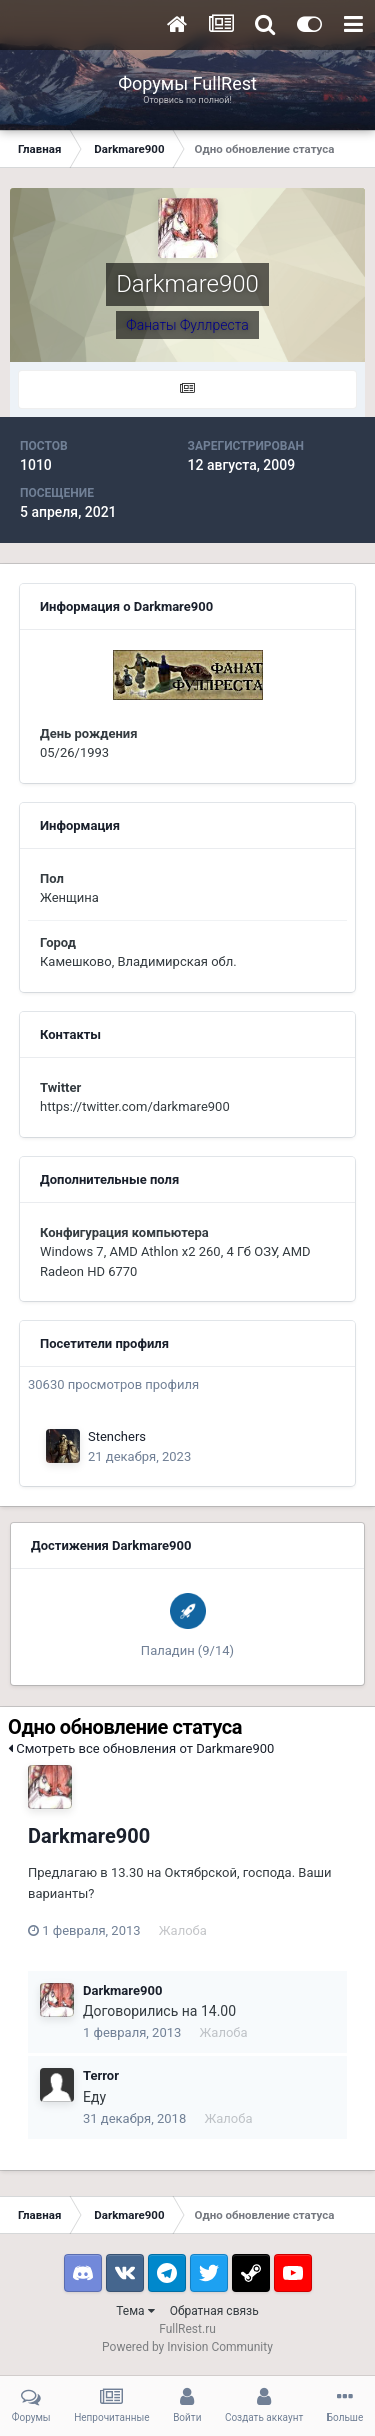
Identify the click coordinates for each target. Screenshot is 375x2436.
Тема (135, 2311)
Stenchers (117, 1436)
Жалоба (183, 1930)
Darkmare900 (89, 1836)
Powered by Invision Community (187, 2347)
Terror (101, 2075)
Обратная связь (214, 2311)
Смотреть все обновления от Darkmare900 (141, 1748)
